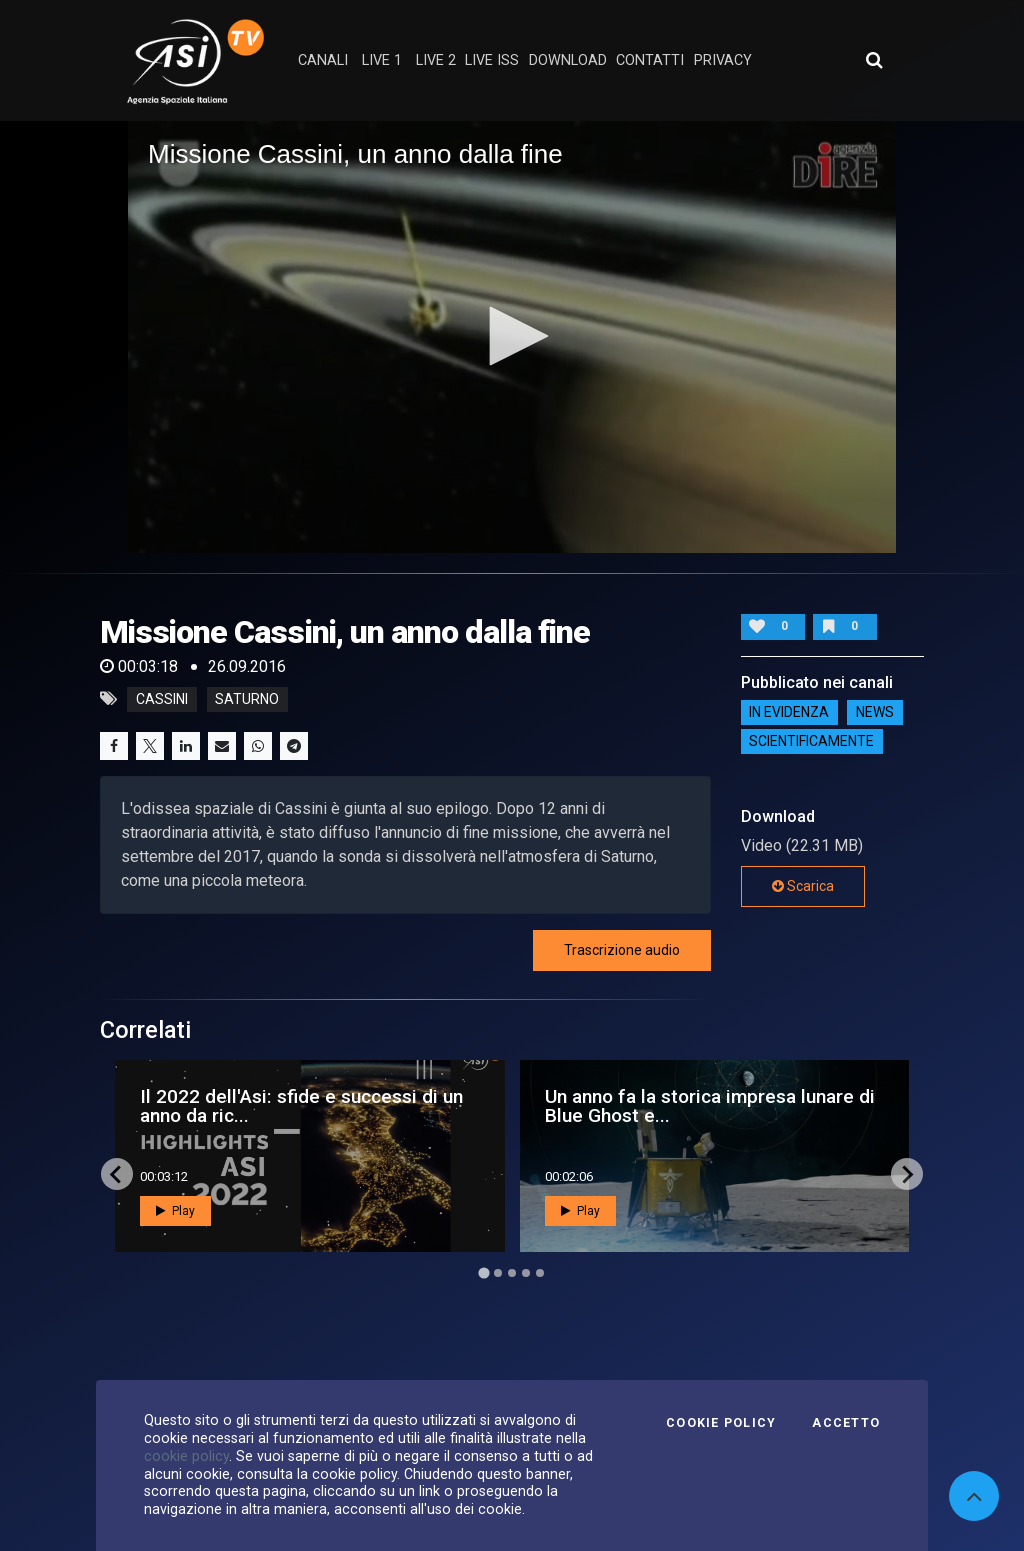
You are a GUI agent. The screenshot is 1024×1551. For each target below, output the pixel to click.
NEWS (875, 713)
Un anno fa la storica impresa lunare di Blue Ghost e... (710, 1106)
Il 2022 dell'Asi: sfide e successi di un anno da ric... (301, 1106)
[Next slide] (907, 1174)
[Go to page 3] (512, 1273)
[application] (512, 337)
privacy (723, 60)
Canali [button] (323, 60)
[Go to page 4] (526, 1273)
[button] (512, 336)
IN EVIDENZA (789, 713)
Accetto (846, 1423)
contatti (650, 60)
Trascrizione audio (622, 950)
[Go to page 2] (498, 1273)
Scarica (803, 886)
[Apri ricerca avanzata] (874, 60)
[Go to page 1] (483, 1273)
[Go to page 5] (540, 1273)
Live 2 (436, 60)
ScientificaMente (811, 742)
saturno (247, 699)
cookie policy (186, 1456)
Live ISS (492, 60)
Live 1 (382, 60)
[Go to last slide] (117, 1174)
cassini (162, 699)
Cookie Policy (721, 1423)
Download (568, 60)
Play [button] (175, 1211)
